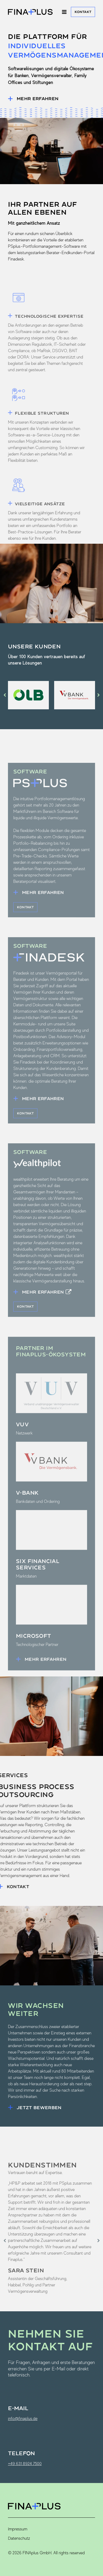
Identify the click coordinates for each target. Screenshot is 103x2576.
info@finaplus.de (22, 2418)
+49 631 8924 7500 (25, 2463)
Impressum (17, 2528)
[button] (4, 695)
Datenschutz (19, 2538)
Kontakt (83, 12)
